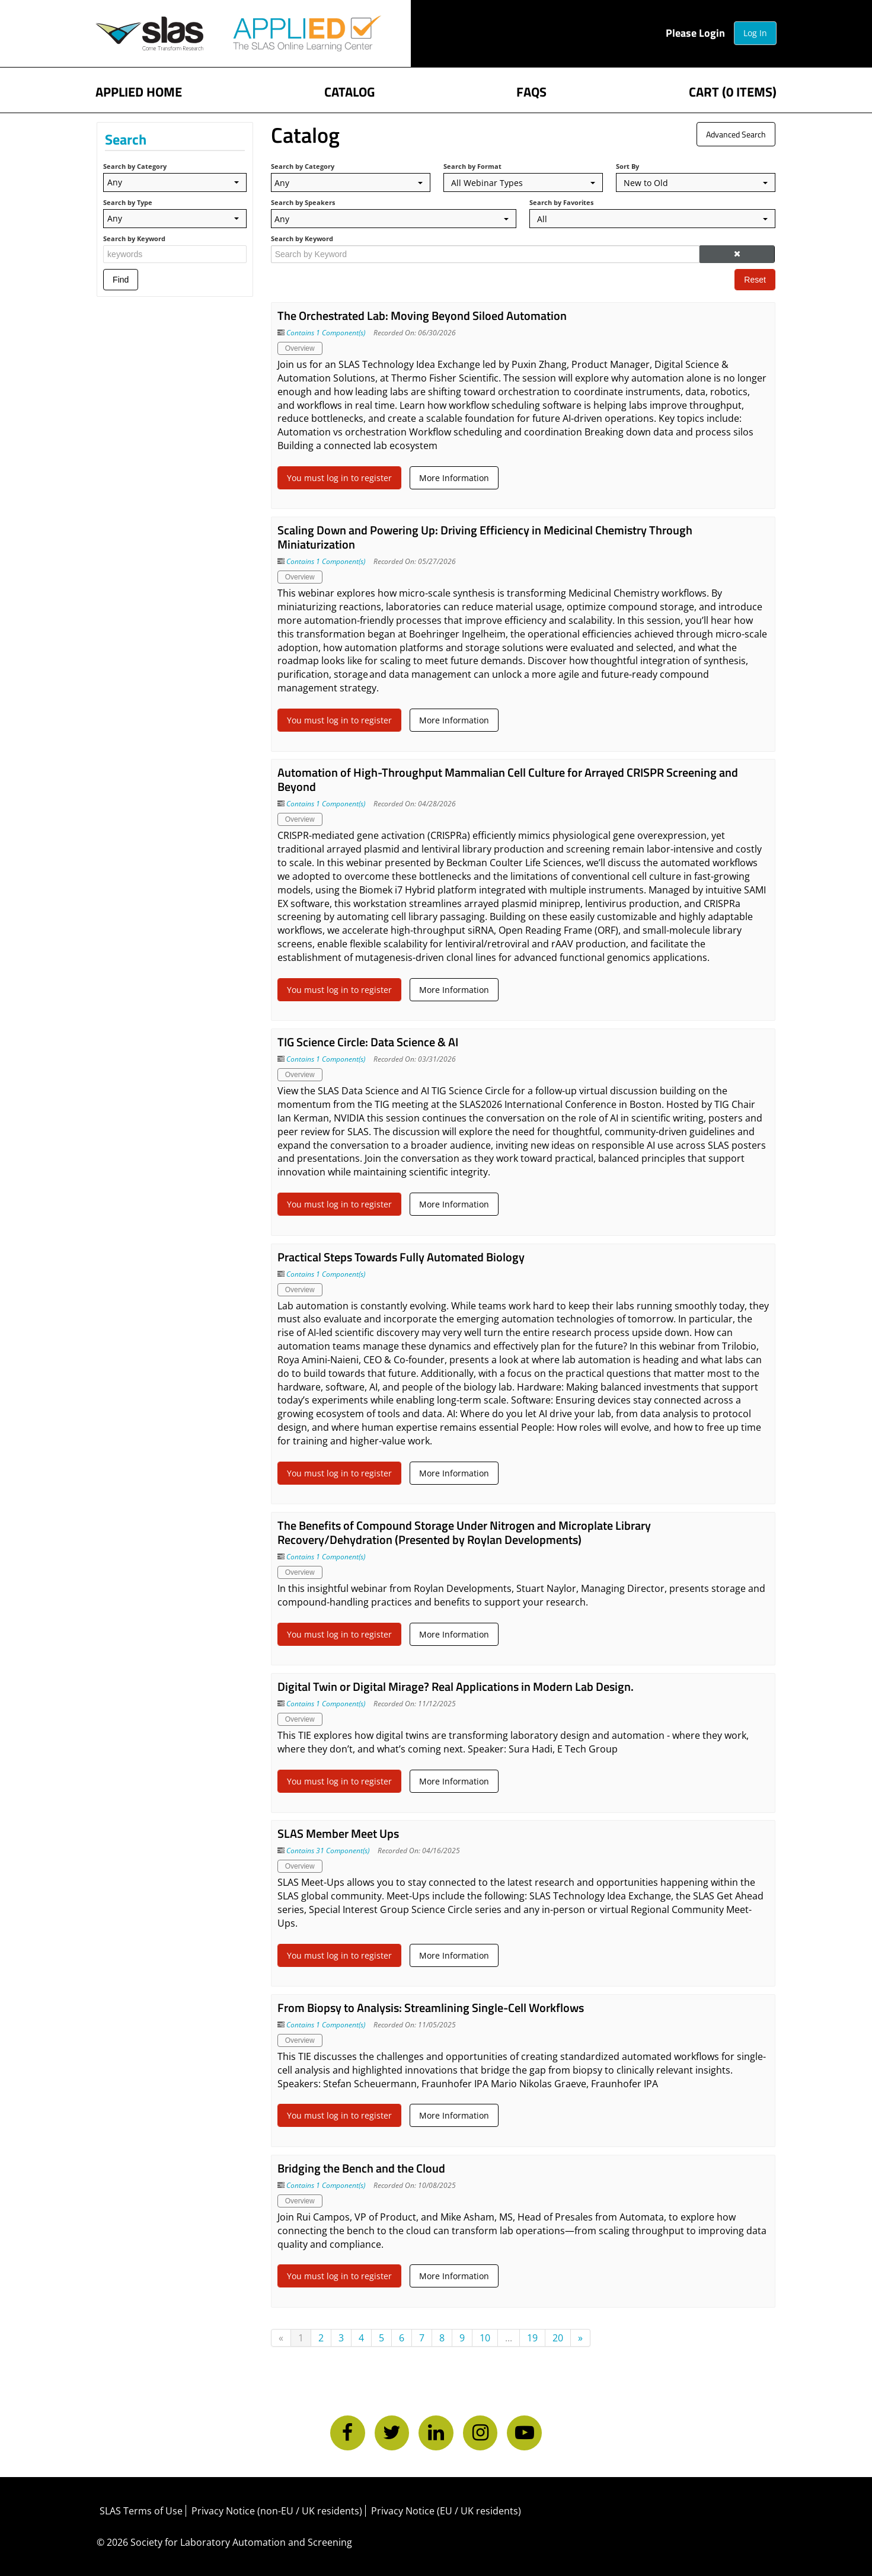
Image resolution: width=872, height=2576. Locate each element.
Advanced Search (735, 134)
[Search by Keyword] (485, 254)
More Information (455, 477)
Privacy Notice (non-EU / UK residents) (278, 2510)
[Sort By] (694, 182)
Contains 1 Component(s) (326, 333)
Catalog (350, 90)
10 (485, 2337)
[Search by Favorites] (651, 218)
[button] (735, 254)
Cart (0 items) (730, 90)
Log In (753, 33)
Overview (300, 348)
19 (533, 2337)
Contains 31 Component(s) (328, 1851)
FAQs (531, 90)
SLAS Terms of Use (142, 2510)
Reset (754, 279)
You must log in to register (340, 477)
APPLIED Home (141, 90)
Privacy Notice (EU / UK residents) (448, 2510)
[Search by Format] (522, 182)
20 (558, 2337)
